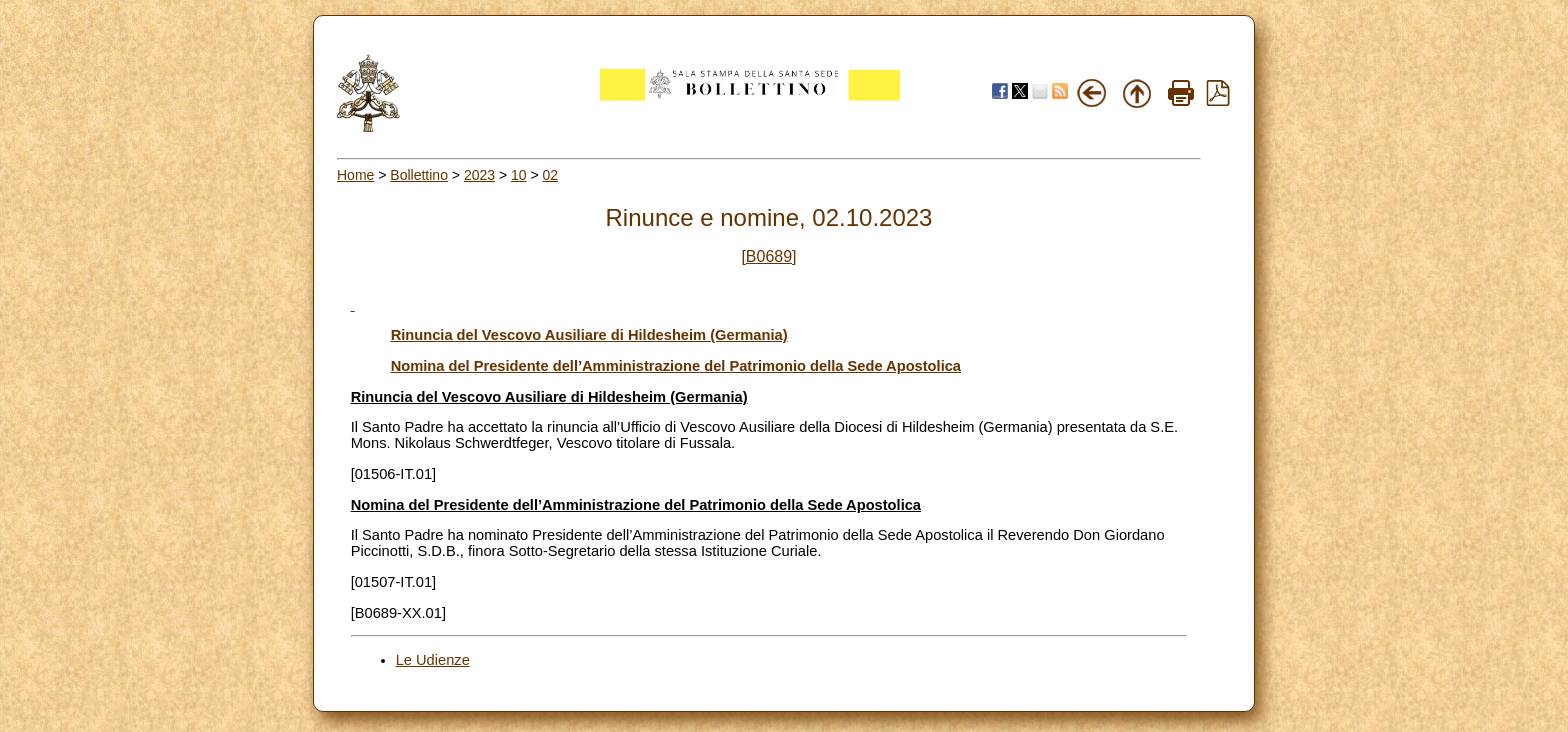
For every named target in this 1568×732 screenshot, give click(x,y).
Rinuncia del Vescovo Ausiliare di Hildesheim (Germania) (589, 335)
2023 (479, 175)
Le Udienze (433, 660)
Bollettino (419, 175)
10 (519, 175)
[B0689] (768, 256)
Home (355, 175)
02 (551, 175)
